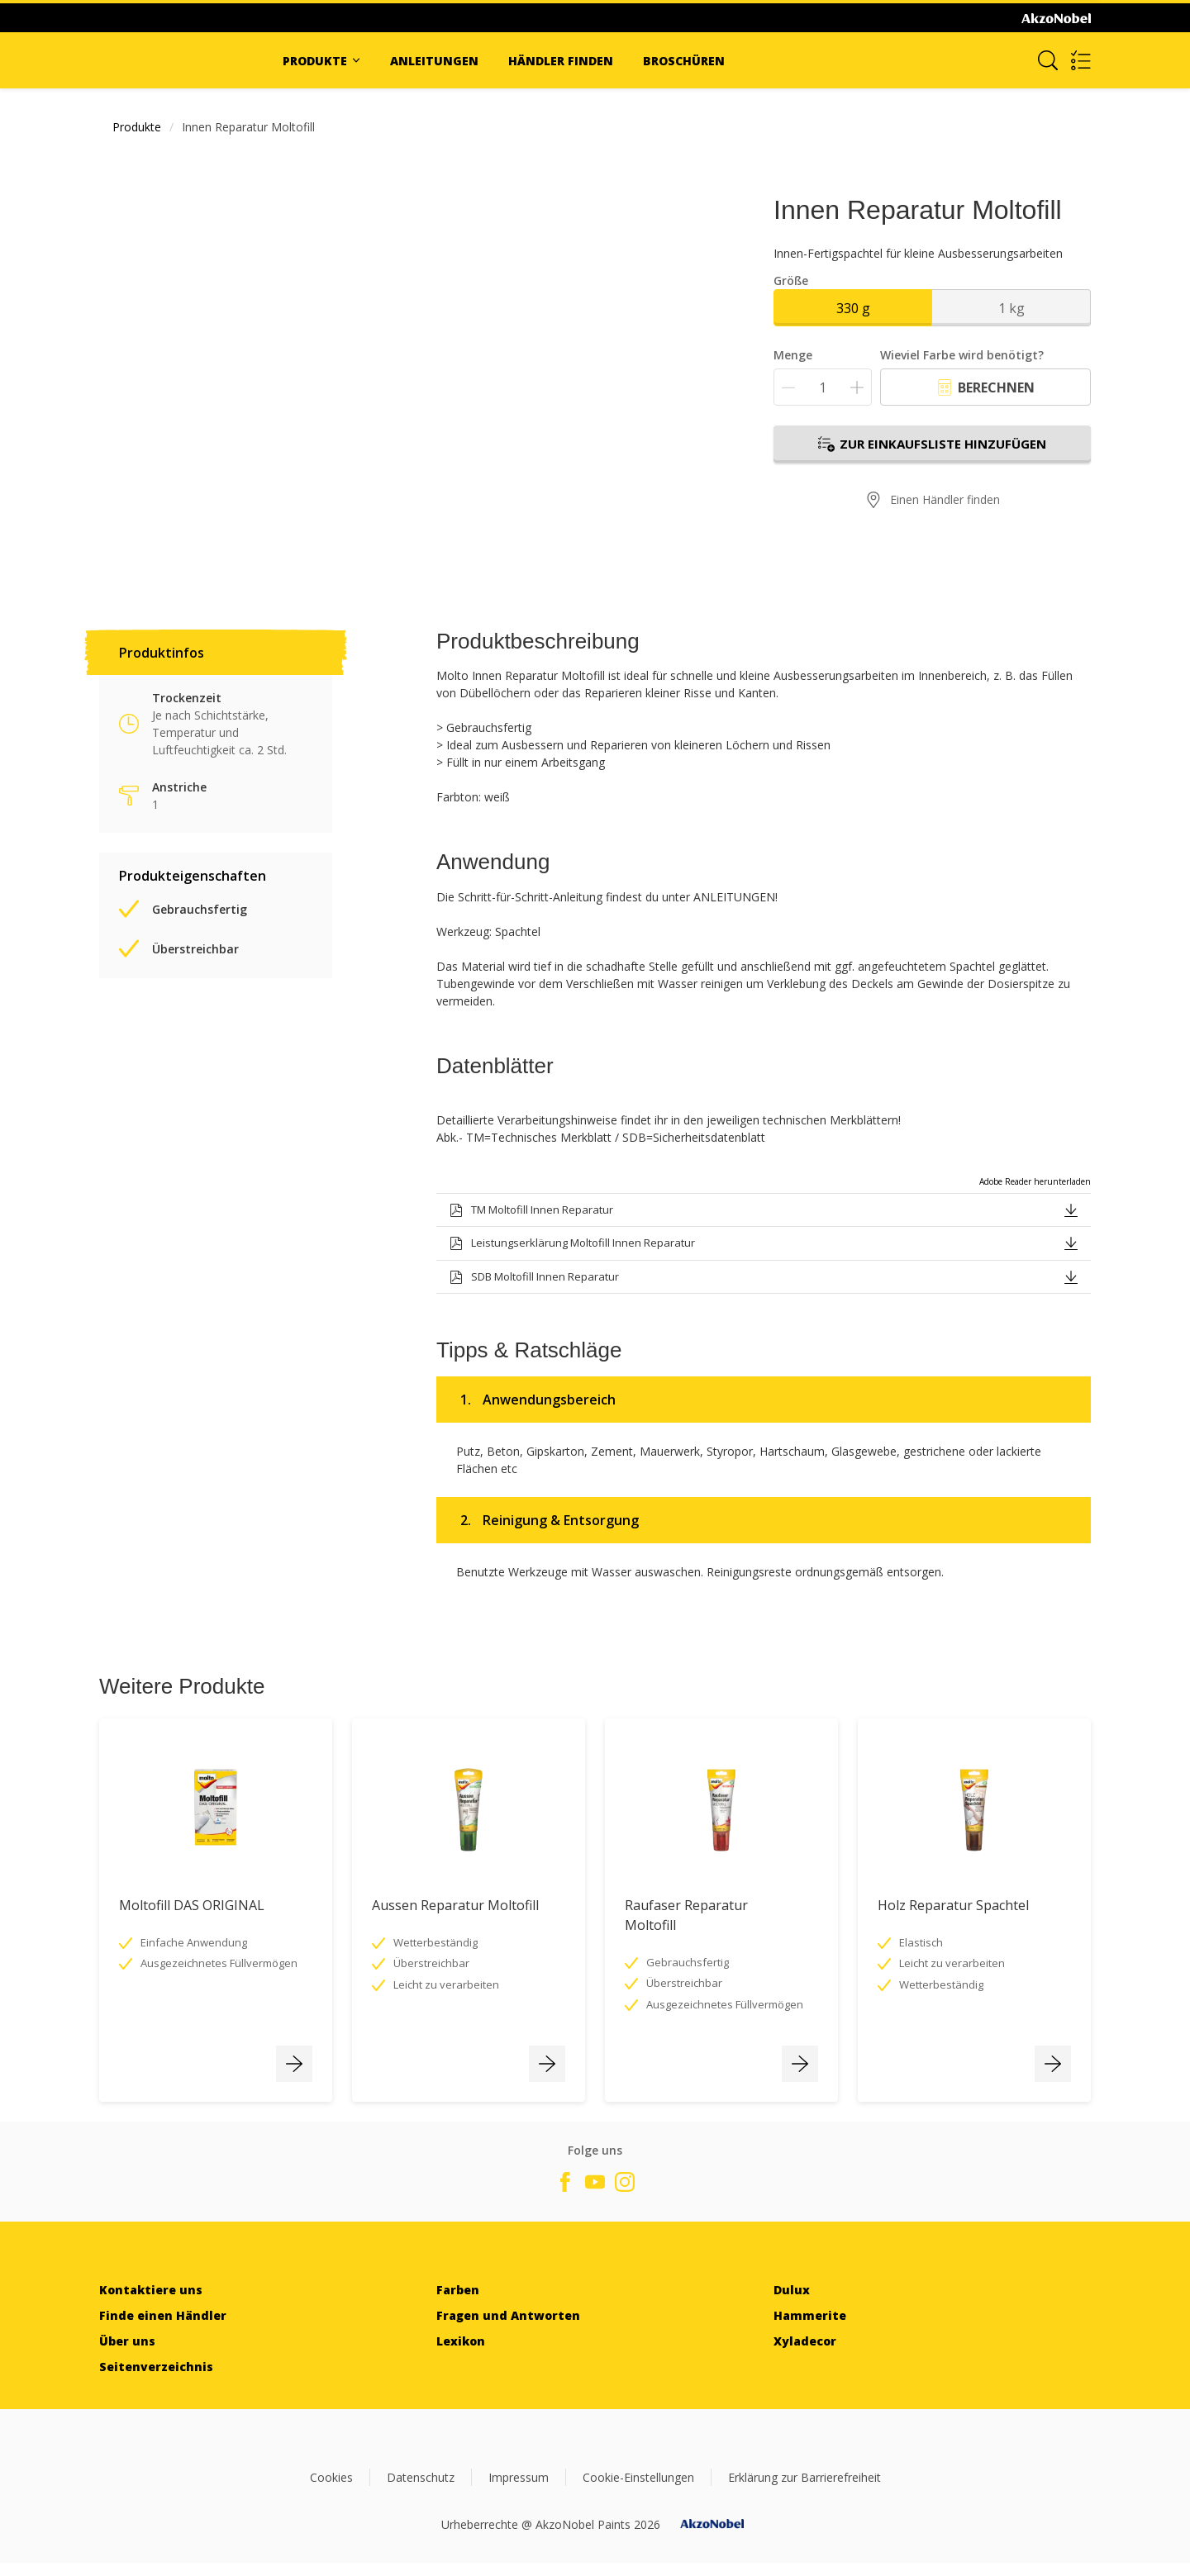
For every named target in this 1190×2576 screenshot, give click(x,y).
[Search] (1048, 60)
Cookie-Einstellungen (638, 2477)
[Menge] (823, 387)
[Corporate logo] (1056, 17)
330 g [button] (853, 308)
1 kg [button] (1011, 308)
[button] (1071, 1208)
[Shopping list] (1081, 60)
